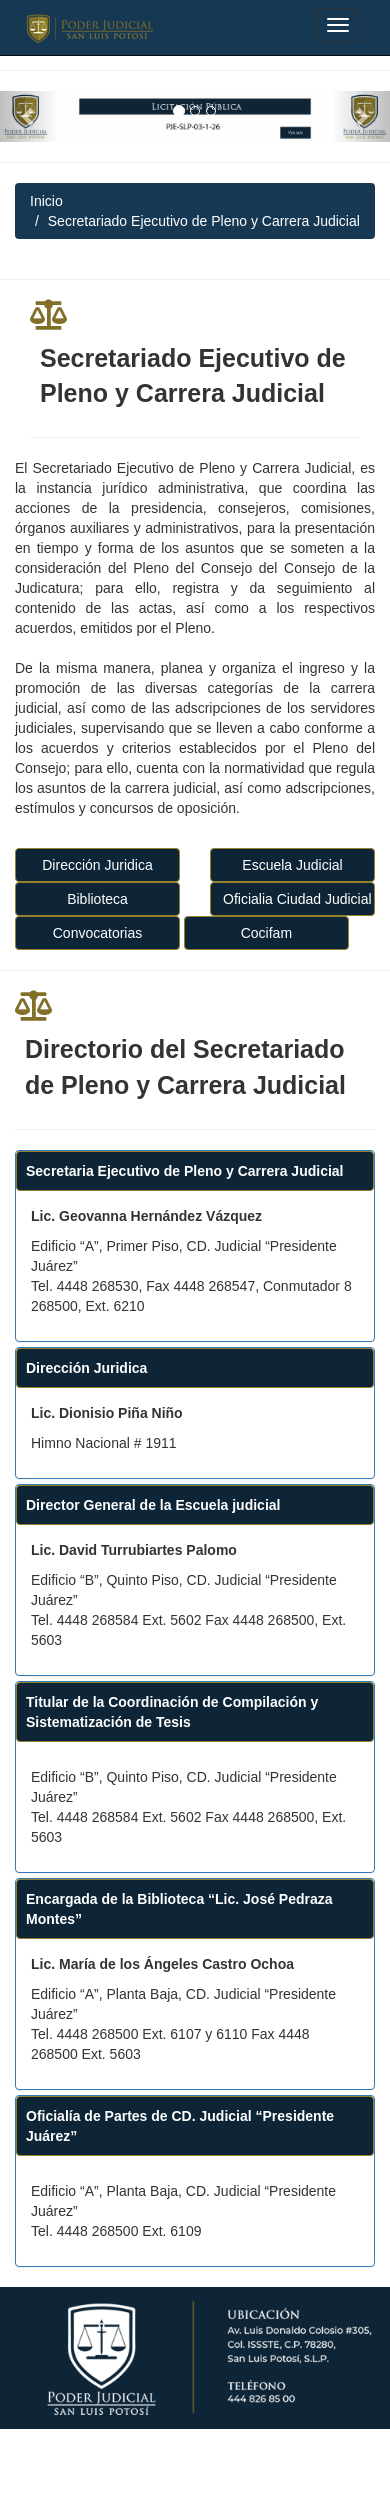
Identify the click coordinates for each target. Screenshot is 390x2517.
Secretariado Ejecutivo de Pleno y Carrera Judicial (193, 376)
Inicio (46, 201)
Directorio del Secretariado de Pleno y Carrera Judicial (185, 1067)
